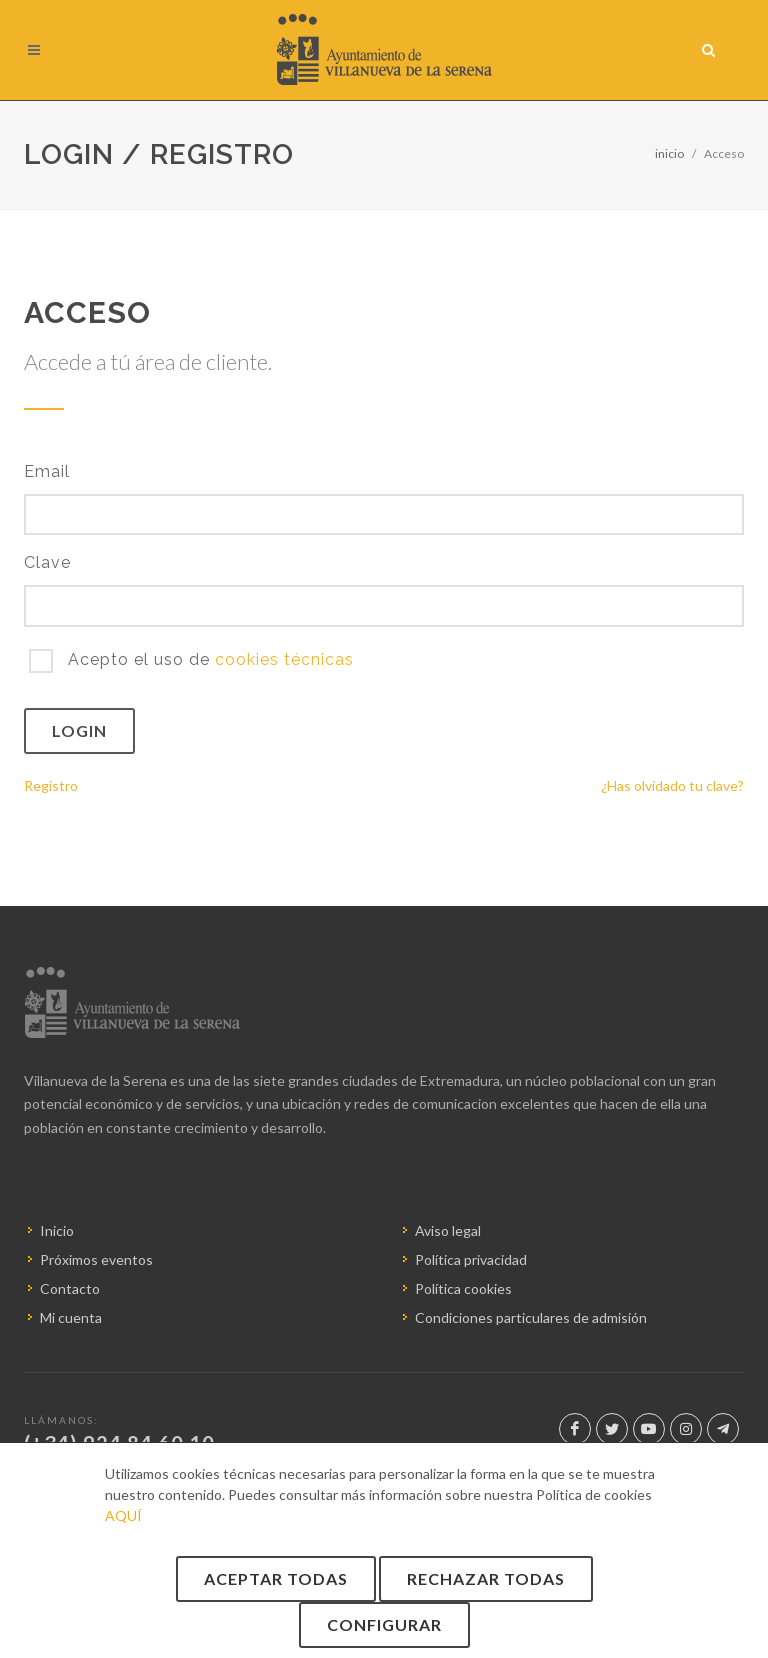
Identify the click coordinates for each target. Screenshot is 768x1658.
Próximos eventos (96, 1259)
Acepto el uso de (208, 659)
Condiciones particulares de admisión (531, 1317)
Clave (47, 562)
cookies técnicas (284, 659)
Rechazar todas (486, 1578)
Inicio (57, 1230)
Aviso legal (448, 1230)
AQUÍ (123, 1515)
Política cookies (463, 1288)
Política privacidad (471, 1259)
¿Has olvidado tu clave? (672, 785)
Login (79, 730)
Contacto (70, 1288)
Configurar (384, 1624)
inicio (669, 153)
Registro (51, 785)
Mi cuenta (71, 1317)
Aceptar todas (276, 1578)
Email (47, 471)
